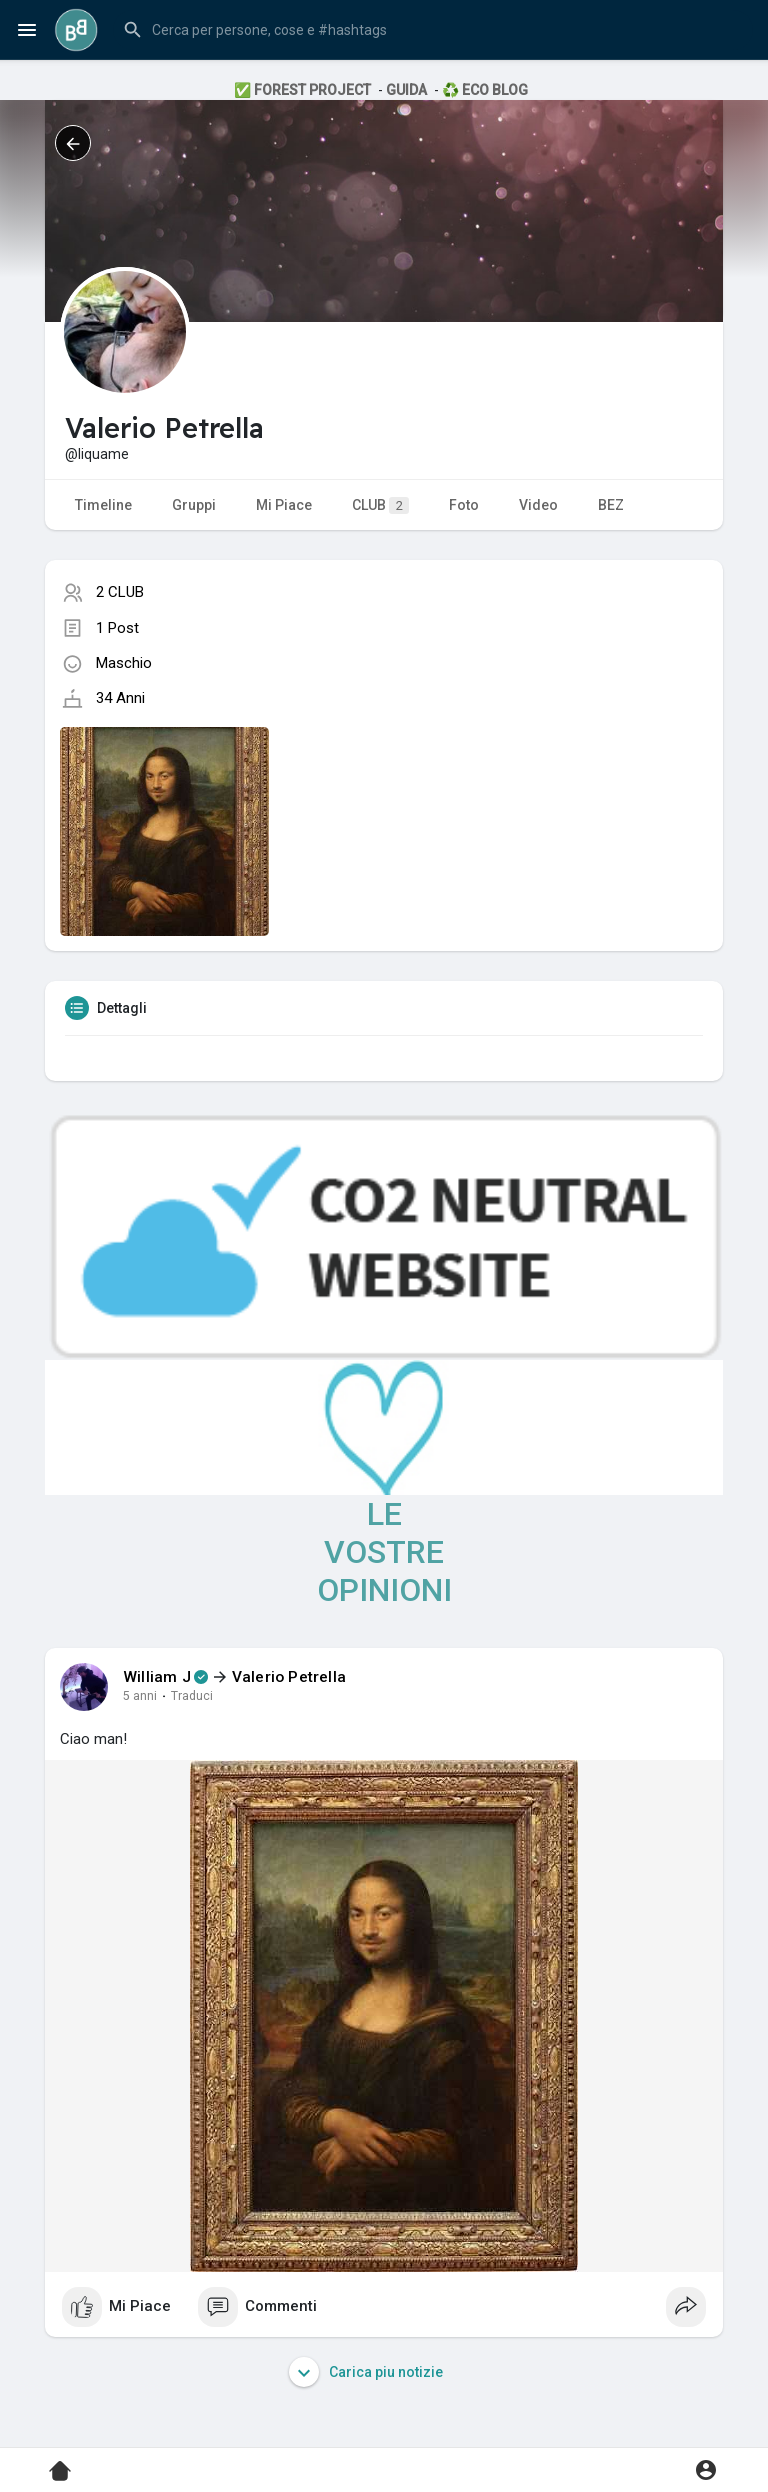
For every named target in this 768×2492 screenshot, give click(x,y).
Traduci (192, 1696)
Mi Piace (284, 505)
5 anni (140, 1696)
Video (538, 505)
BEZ (611, 505)
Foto (464, 505)
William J (157, 1677)
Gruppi (194, 505)
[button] (433, 30)
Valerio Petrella (289, 1677)
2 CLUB (120, 592)
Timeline (103, 505)
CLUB (380, 505)
